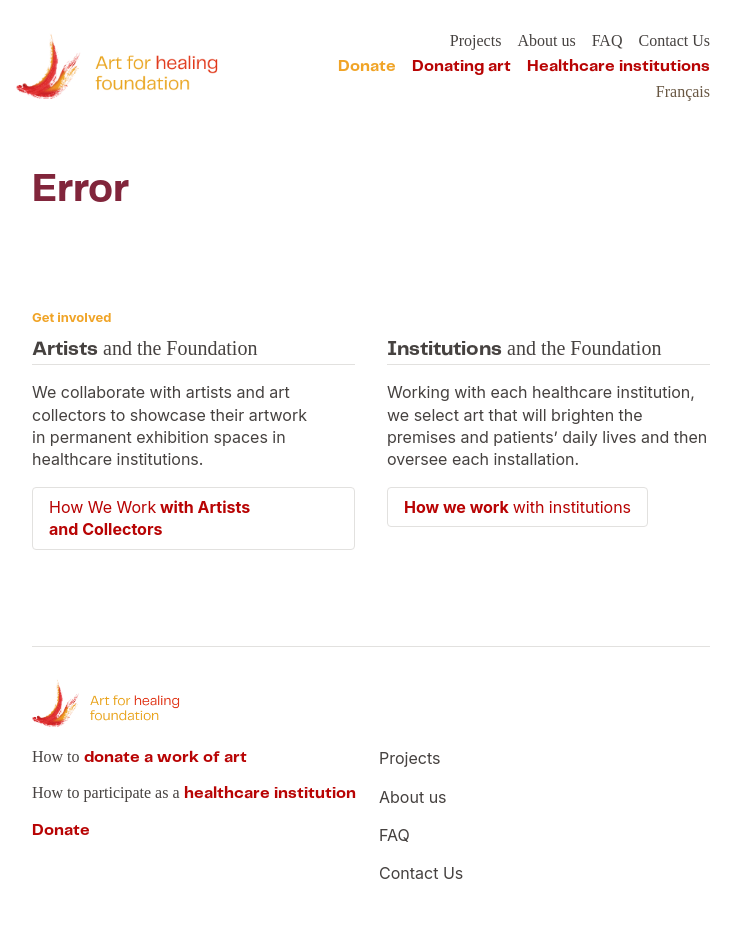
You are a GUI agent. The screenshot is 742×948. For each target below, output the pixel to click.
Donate (367, 66)
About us (546, 40)
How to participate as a (194, 793)
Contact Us (674, 40)
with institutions (517, 506)
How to (139, 757)
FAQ (607, 40)
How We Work (149, 517)
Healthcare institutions (618, 66)
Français (683, 91)
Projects (476, 40)
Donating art (461, 66)
